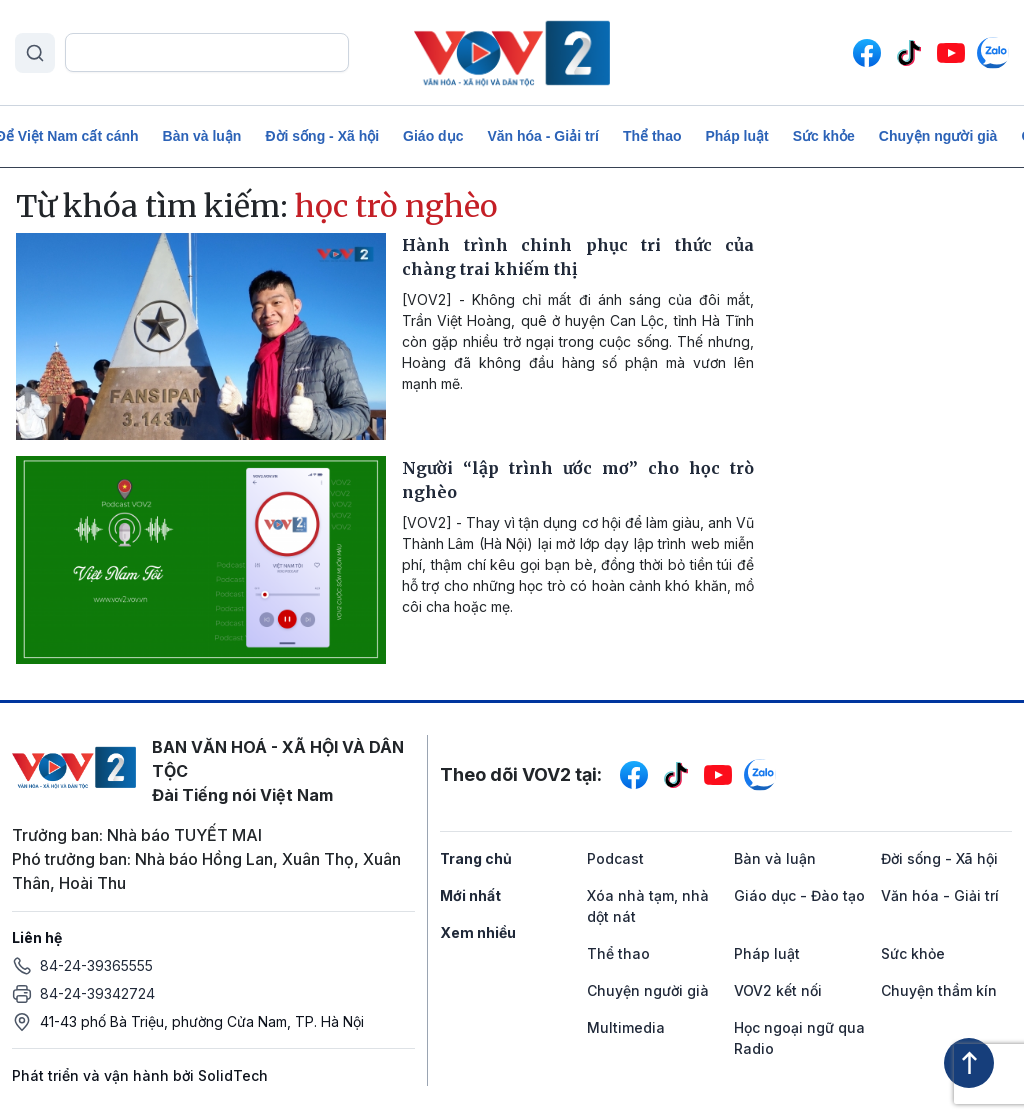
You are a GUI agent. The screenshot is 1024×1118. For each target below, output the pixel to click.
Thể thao (652, 136)
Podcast (615, 858)
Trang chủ (476, 858)
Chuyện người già (938, 136)
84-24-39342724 (97, 993)
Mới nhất (470, 895)
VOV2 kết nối (778, 990)
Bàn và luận (202, 136)
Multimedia (626, 1027)
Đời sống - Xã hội (322, 136)
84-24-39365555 (96, 965)
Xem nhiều (478, 932)
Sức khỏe (824, 136)
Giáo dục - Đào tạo (799, 895)
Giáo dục (433, 136)
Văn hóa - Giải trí (542, 136)
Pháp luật (736, 136)
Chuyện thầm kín (939, 990)
